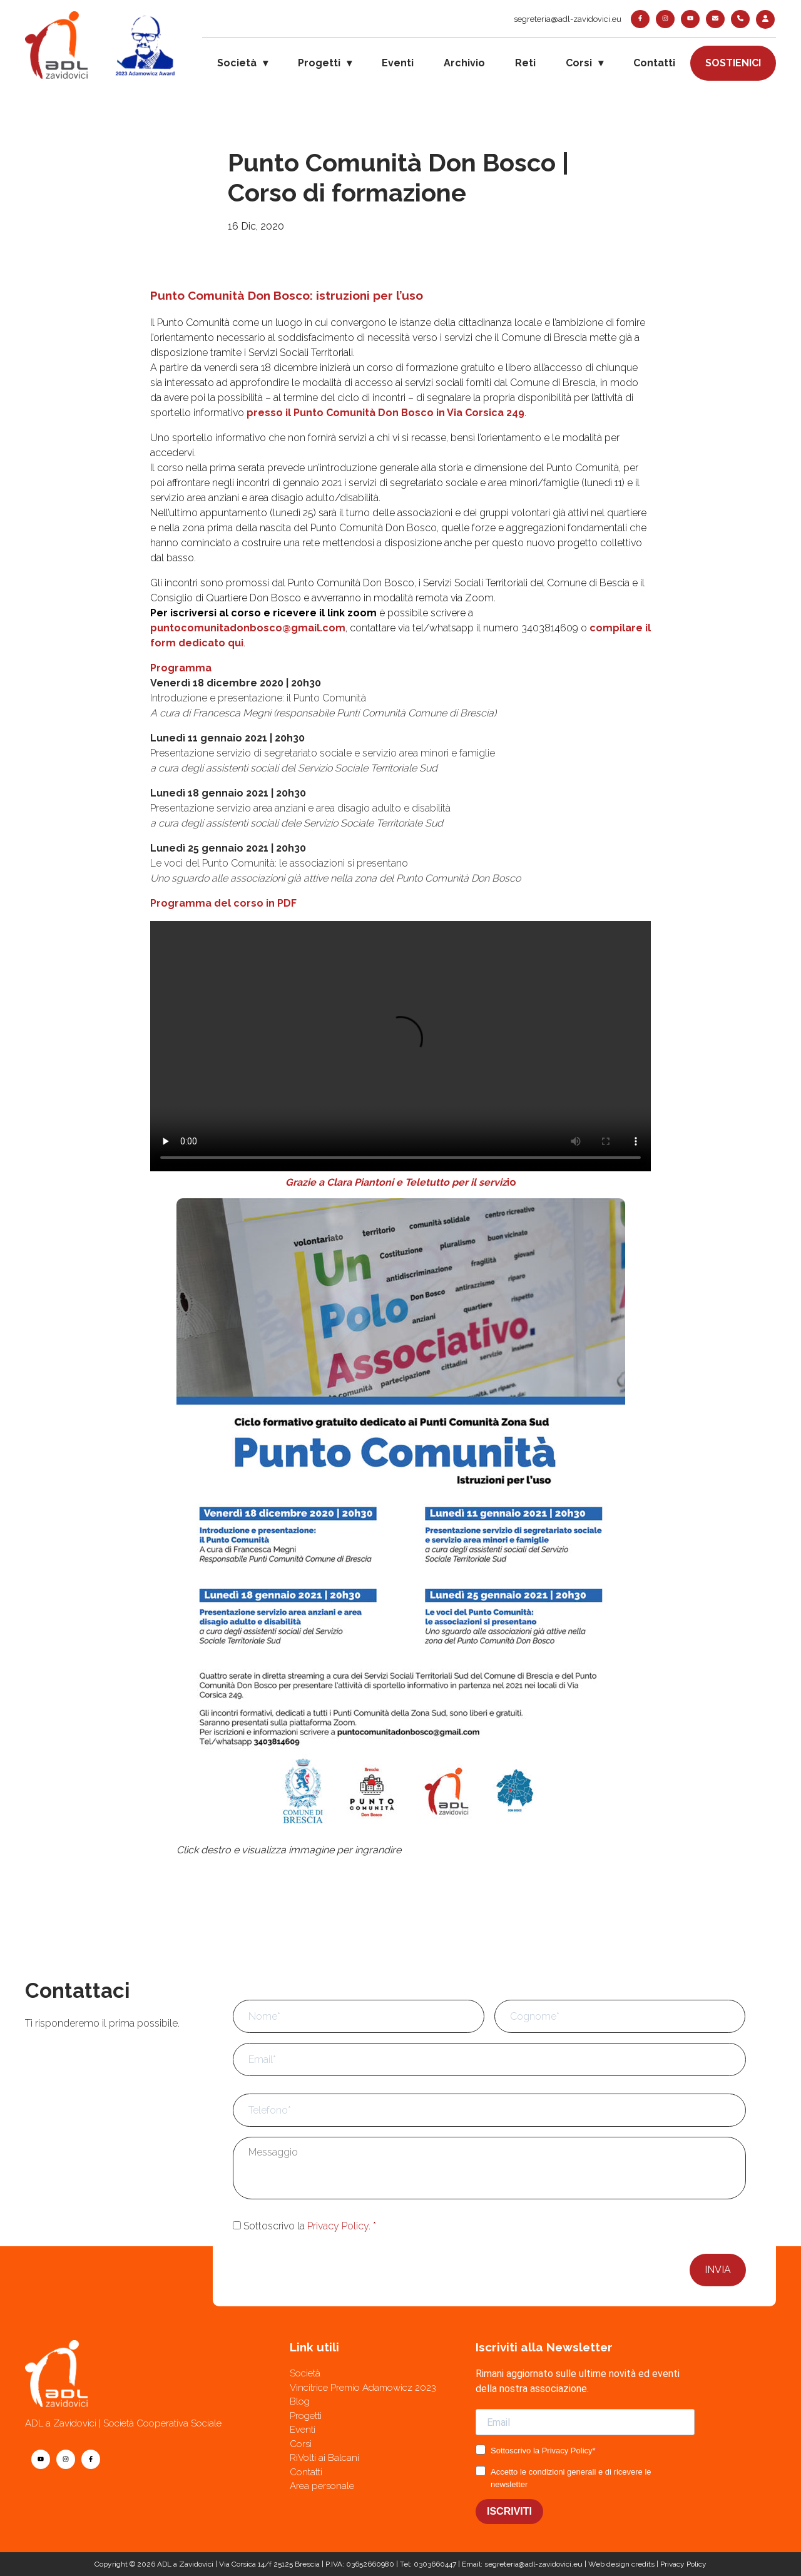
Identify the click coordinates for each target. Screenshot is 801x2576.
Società (237, 63)
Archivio (464, 63)
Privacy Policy (338, 2226)
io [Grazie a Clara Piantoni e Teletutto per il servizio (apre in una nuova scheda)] (511, 1182)
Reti (525, 63)
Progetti (319, 63)
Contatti (654, 63)
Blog (300, 2401)
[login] (765, 19)
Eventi (398, 63)
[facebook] (640, 19)
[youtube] (690, 19)
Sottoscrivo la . (309, 2226)
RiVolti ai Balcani (324, 2457)
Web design (609, 2564)
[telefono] (740, 19)
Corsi (579, 63)
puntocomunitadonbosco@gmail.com (247, 628)
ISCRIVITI (509, 2511)
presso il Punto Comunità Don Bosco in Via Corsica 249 (385, 413)
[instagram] (665, 19)
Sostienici (733, 63)
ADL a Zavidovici (185, 2564)
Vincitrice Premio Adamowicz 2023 (363, 2387)
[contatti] (715, 19)
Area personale (322, 2486)
